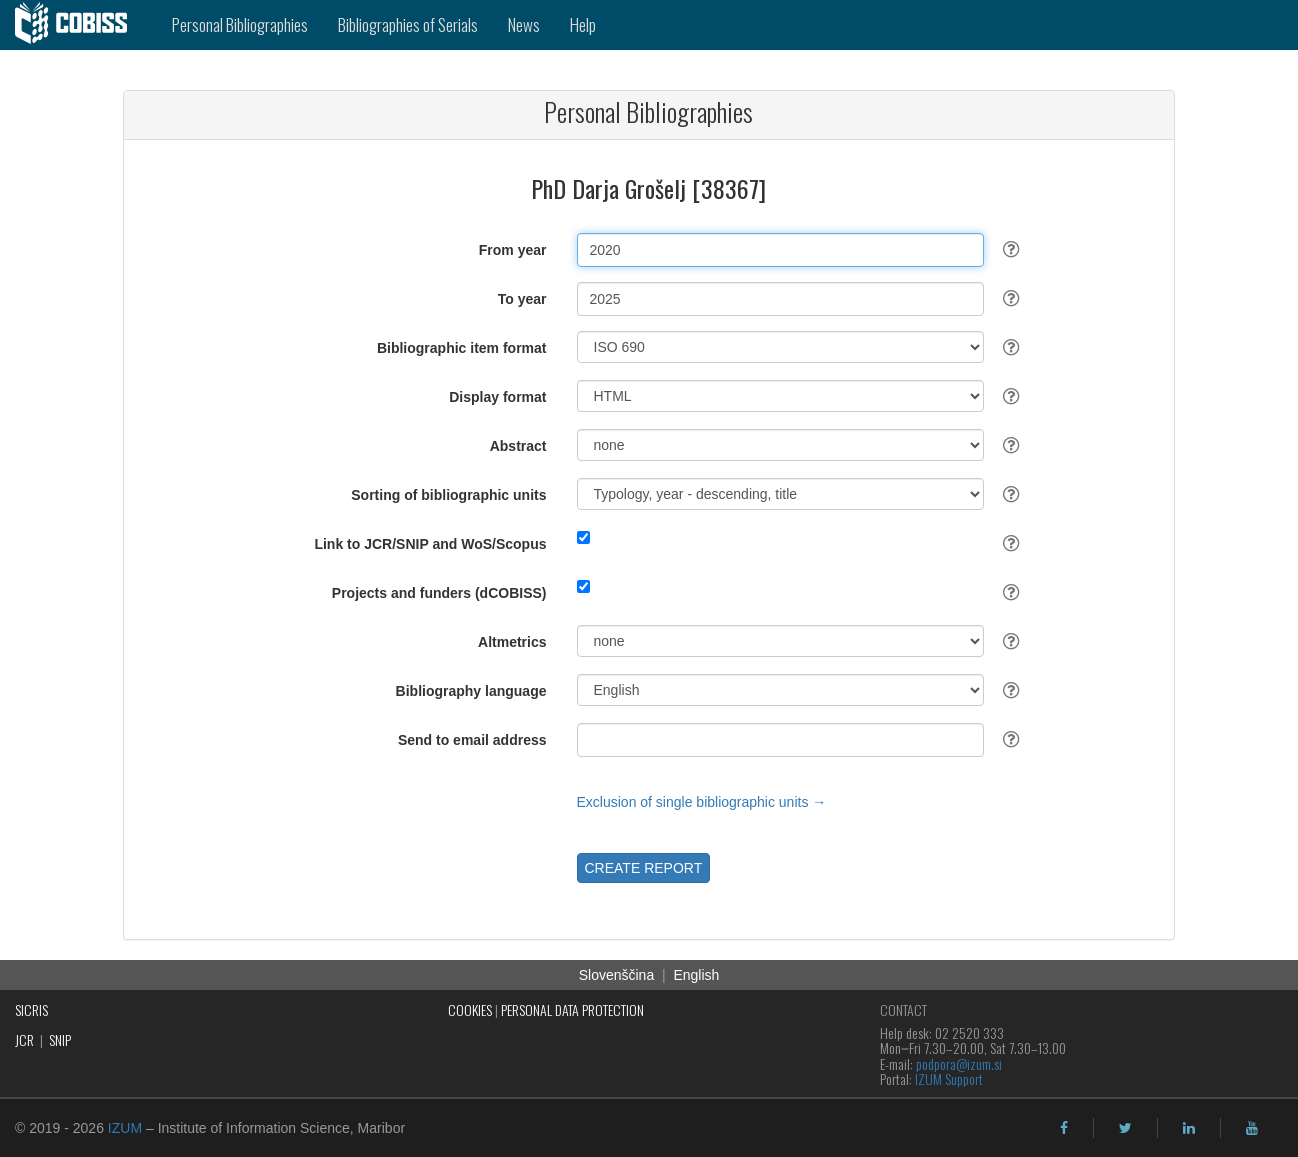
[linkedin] (1189, 1128)
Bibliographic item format (462, 348)
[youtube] (1252, 1128)
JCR (24, 1039)
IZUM (125, 1128)
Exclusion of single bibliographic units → (702, 802)
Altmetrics (512, 642)
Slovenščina (617, 975)
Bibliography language (471, 691)
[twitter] (1125, 1128)
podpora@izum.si (959, 1063)
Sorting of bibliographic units (448, 495)
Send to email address (472, 740)
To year (522, 299)
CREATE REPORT (644, 868)
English (696, 975)
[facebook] (1064, 1128)
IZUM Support (949, 1078)
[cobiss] (78, 25)
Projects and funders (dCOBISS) (439, 593)
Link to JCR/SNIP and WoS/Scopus (430, 544)
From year (513, 250)
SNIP (60, 1039)
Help (583, 24)
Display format (497, 397)
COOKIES (470, 1009)
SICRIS (31, 1009)
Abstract (518, 446)
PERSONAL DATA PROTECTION (572, 1009)
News (524, 24)
